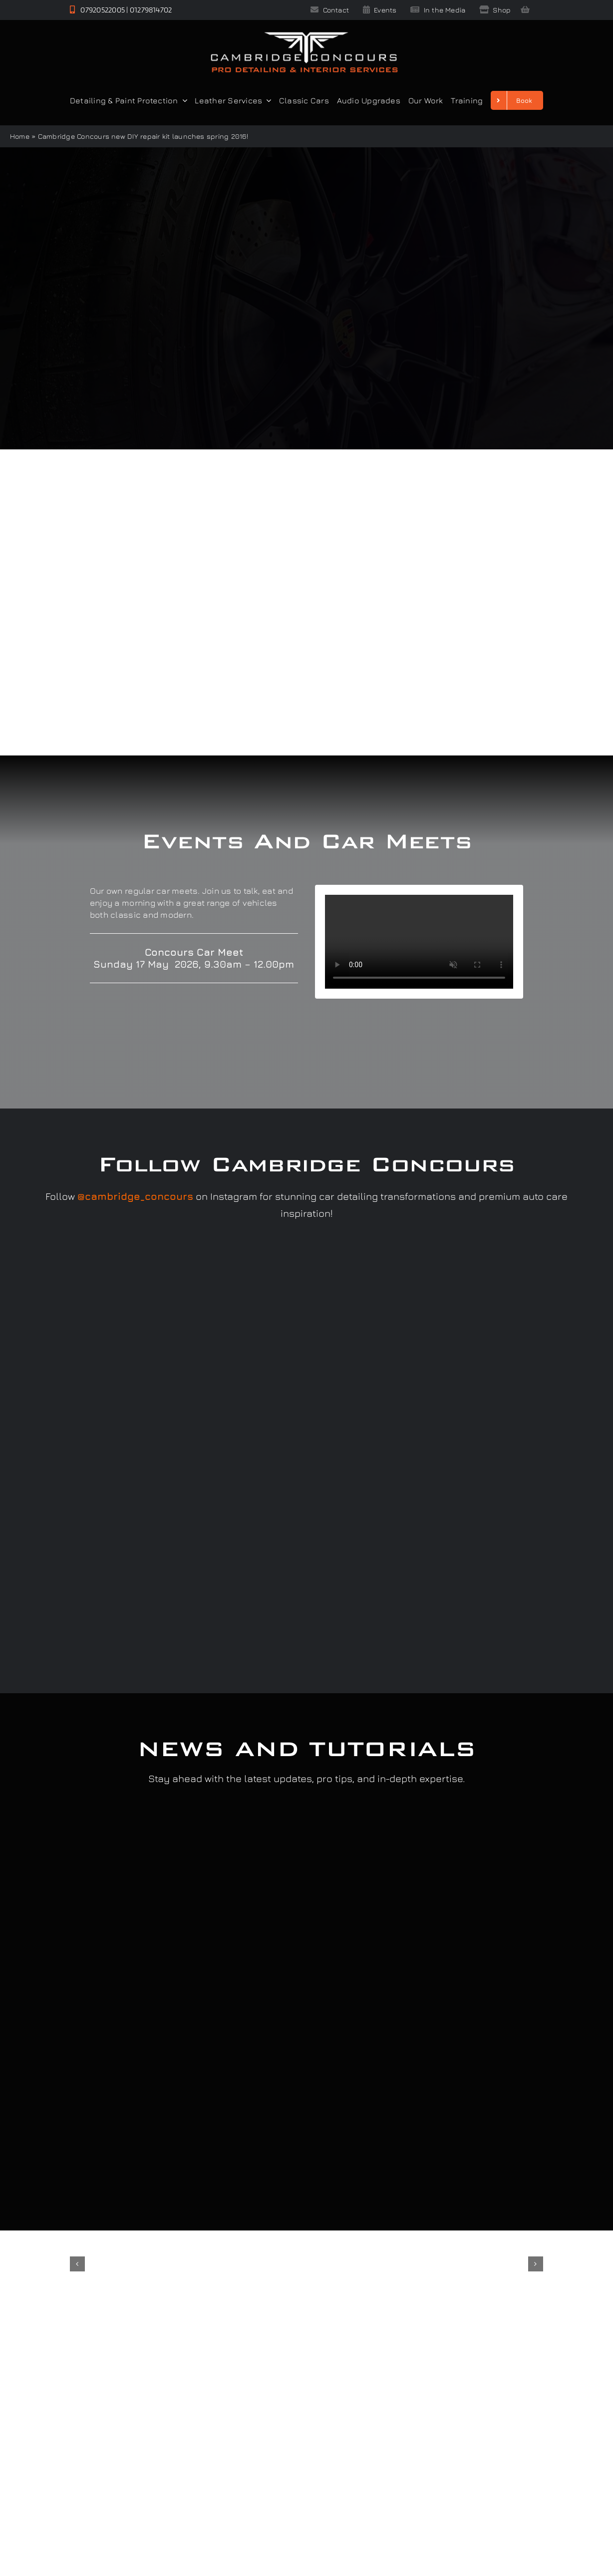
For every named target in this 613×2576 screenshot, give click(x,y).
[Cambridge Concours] (304, 33)
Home (19, 136)
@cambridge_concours (135, 1196)
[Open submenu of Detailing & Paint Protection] (182, 100)
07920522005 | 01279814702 (121, 9)
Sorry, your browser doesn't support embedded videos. (419, 942)
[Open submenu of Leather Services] (266, 100)
